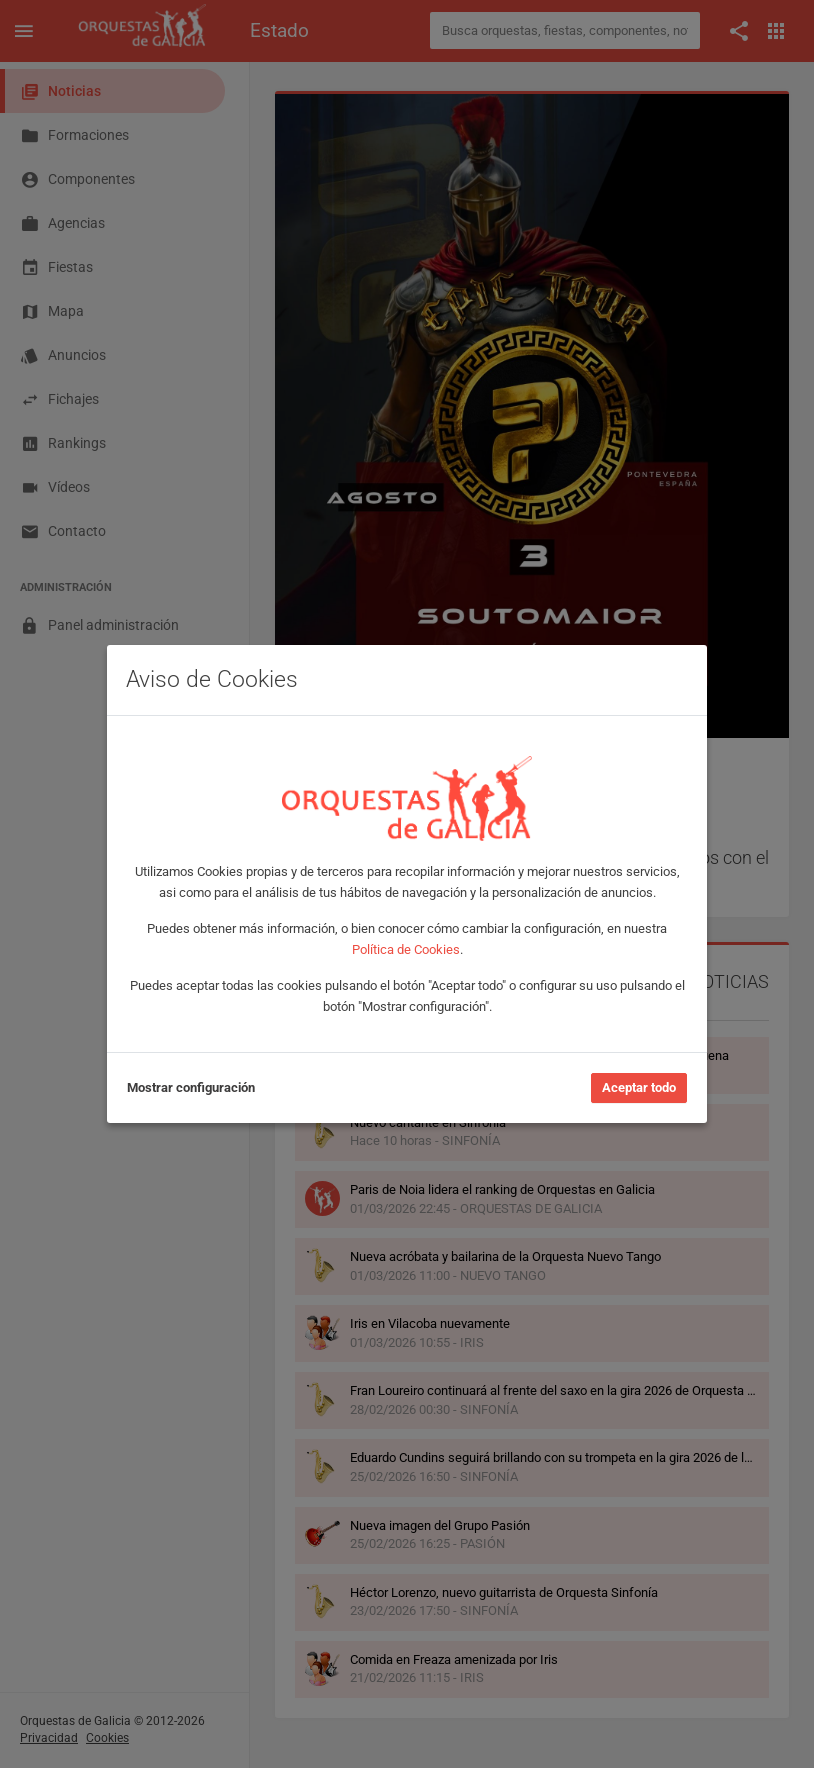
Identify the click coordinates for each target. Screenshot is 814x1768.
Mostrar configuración (191, 1087)
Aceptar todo (639, 1087)
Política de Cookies (406, 949)
